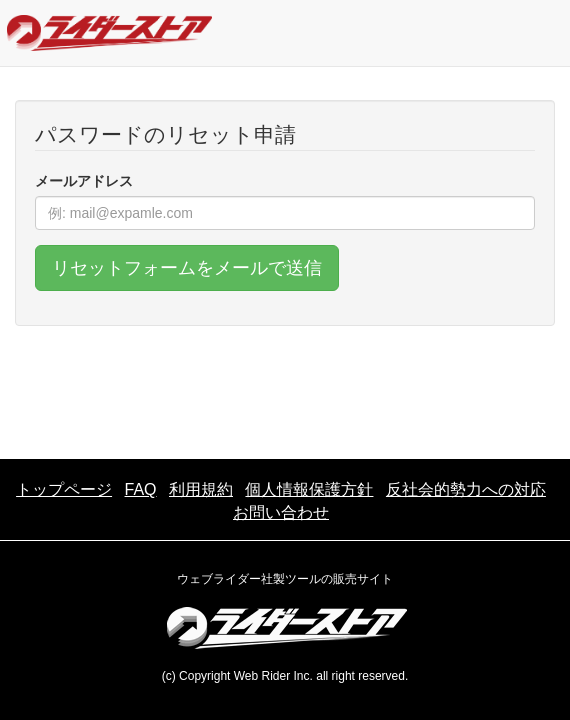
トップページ (64, 489)
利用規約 (201, 489)
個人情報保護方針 (309, 489)
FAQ (141, 489)
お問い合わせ (281, 512)
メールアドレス (84, 181)
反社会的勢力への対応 (466, 489)
